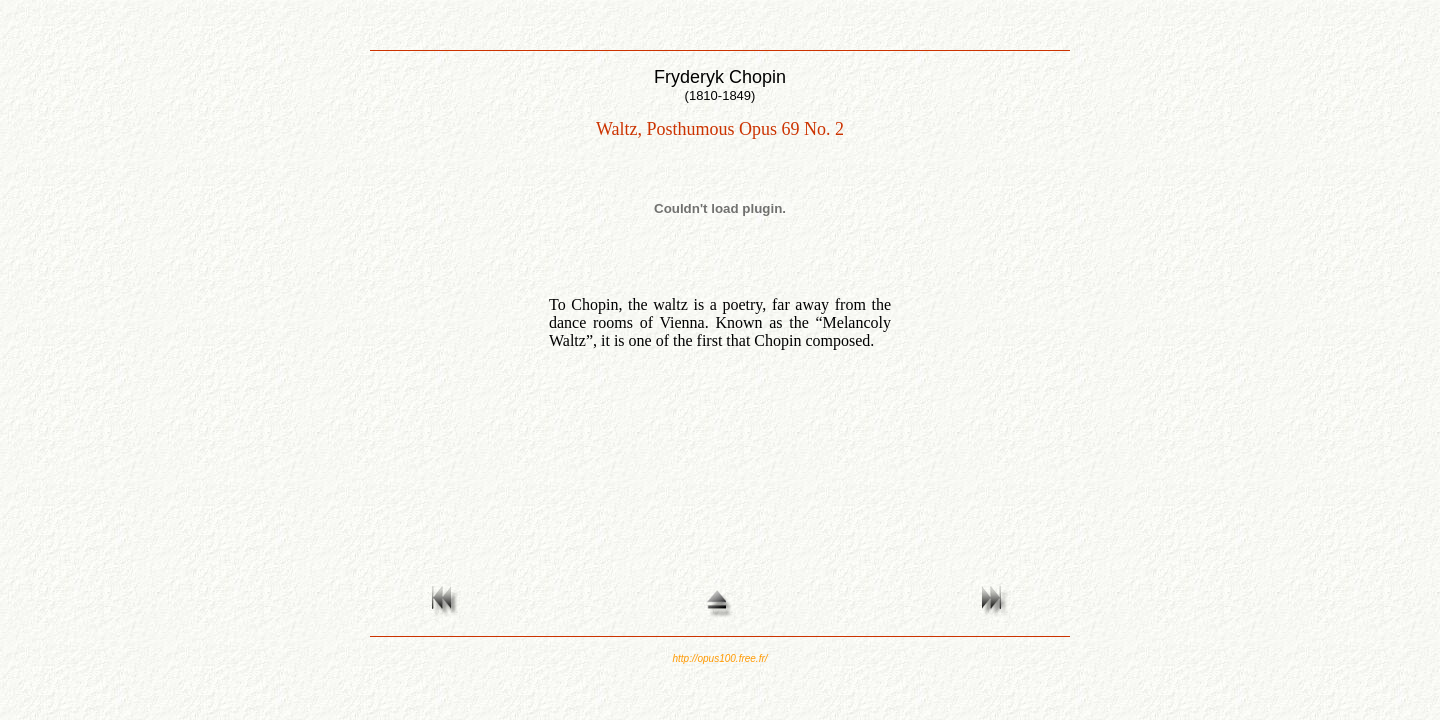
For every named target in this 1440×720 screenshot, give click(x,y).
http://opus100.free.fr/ (719, 658)
